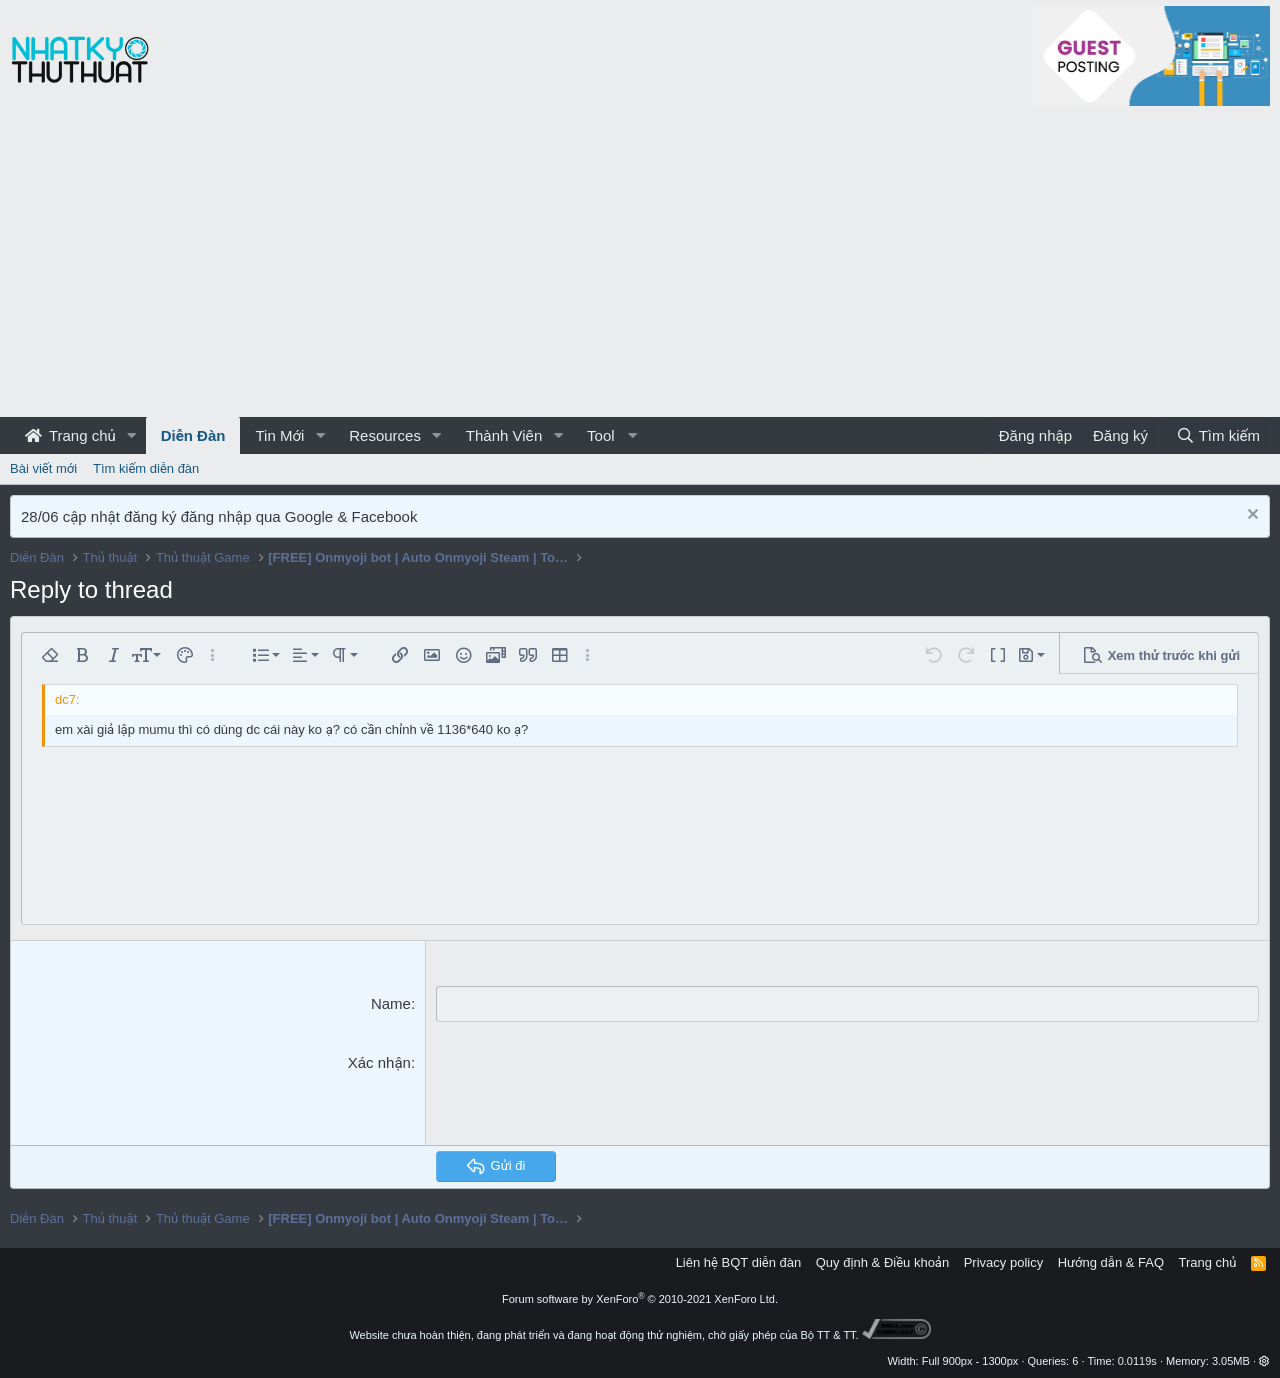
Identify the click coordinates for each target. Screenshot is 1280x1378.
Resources (385, 435)
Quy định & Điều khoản (882, 1261)
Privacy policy (1003, 1261)
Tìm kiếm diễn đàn (146, 468)
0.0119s (1137, 1360)
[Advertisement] (640, 267)
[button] (132, 435)
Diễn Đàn (193, 435)
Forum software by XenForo (640, 1298)
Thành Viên (504, 435)
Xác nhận (379, 1061)
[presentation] (588, 1090)
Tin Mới (279, 435)
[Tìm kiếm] (1218, 435)
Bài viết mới (43, 468)
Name (391, 1003)
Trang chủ (70, 435)
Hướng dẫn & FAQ (1111, 1261)
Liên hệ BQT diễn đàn (739, 1261)
